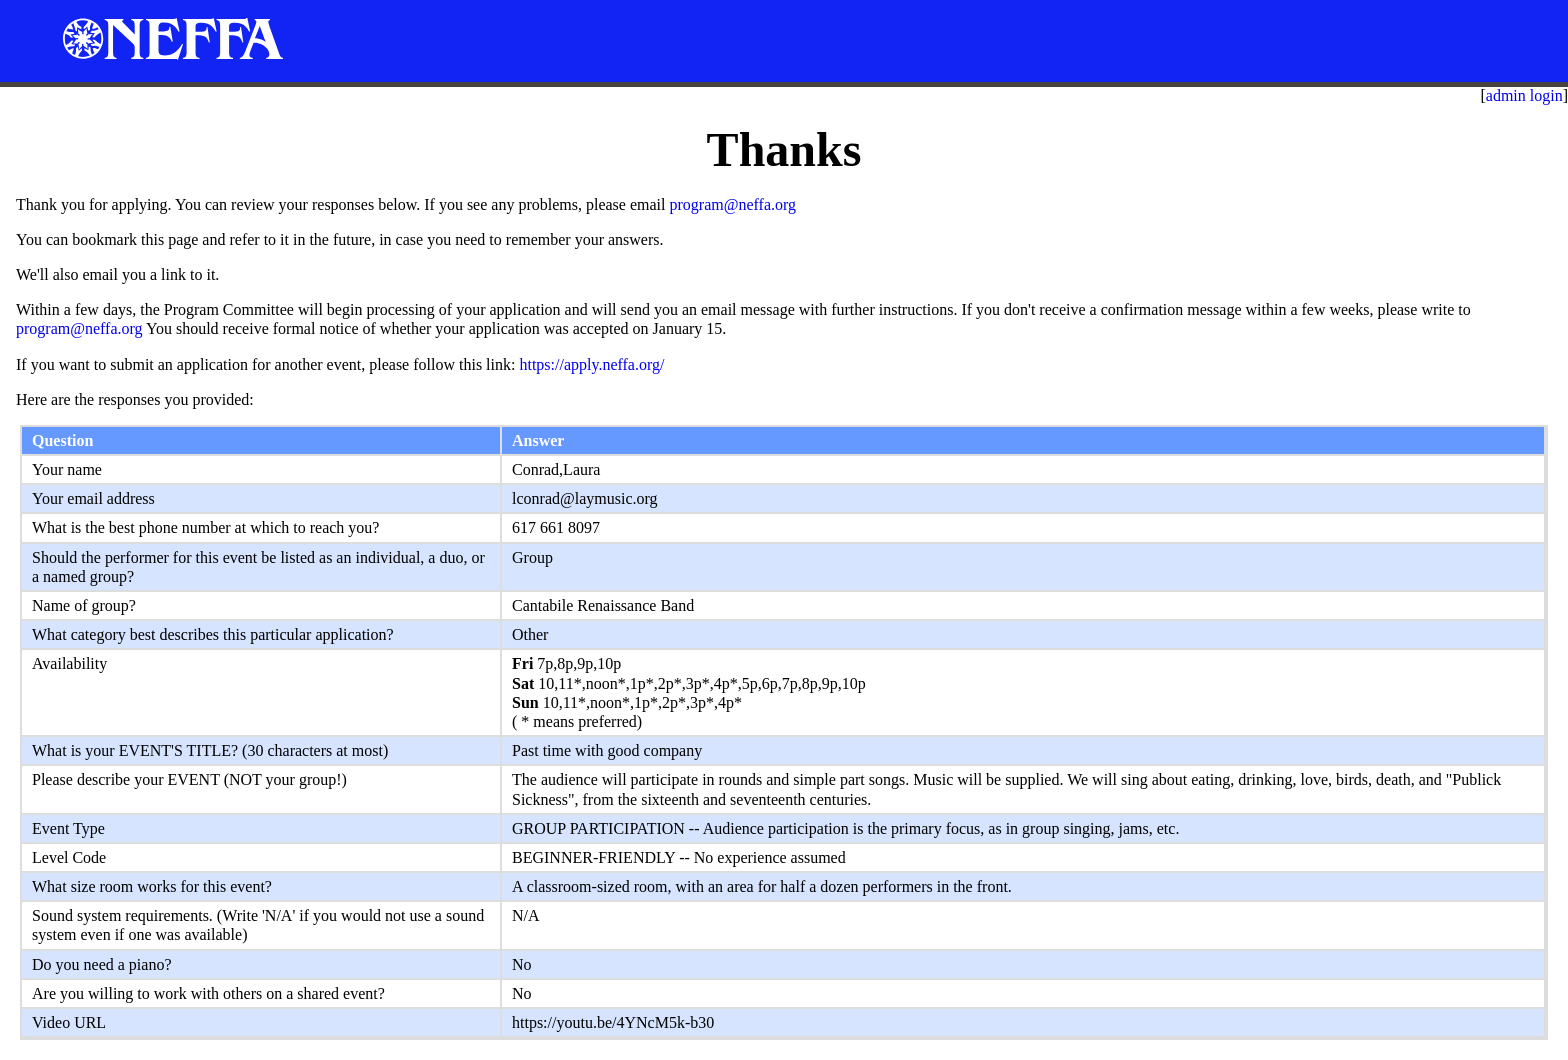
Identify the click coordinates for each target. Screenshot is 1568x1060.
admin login (1524, 95)
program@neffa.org (732, 204)
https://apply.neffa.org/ (591, 364)
